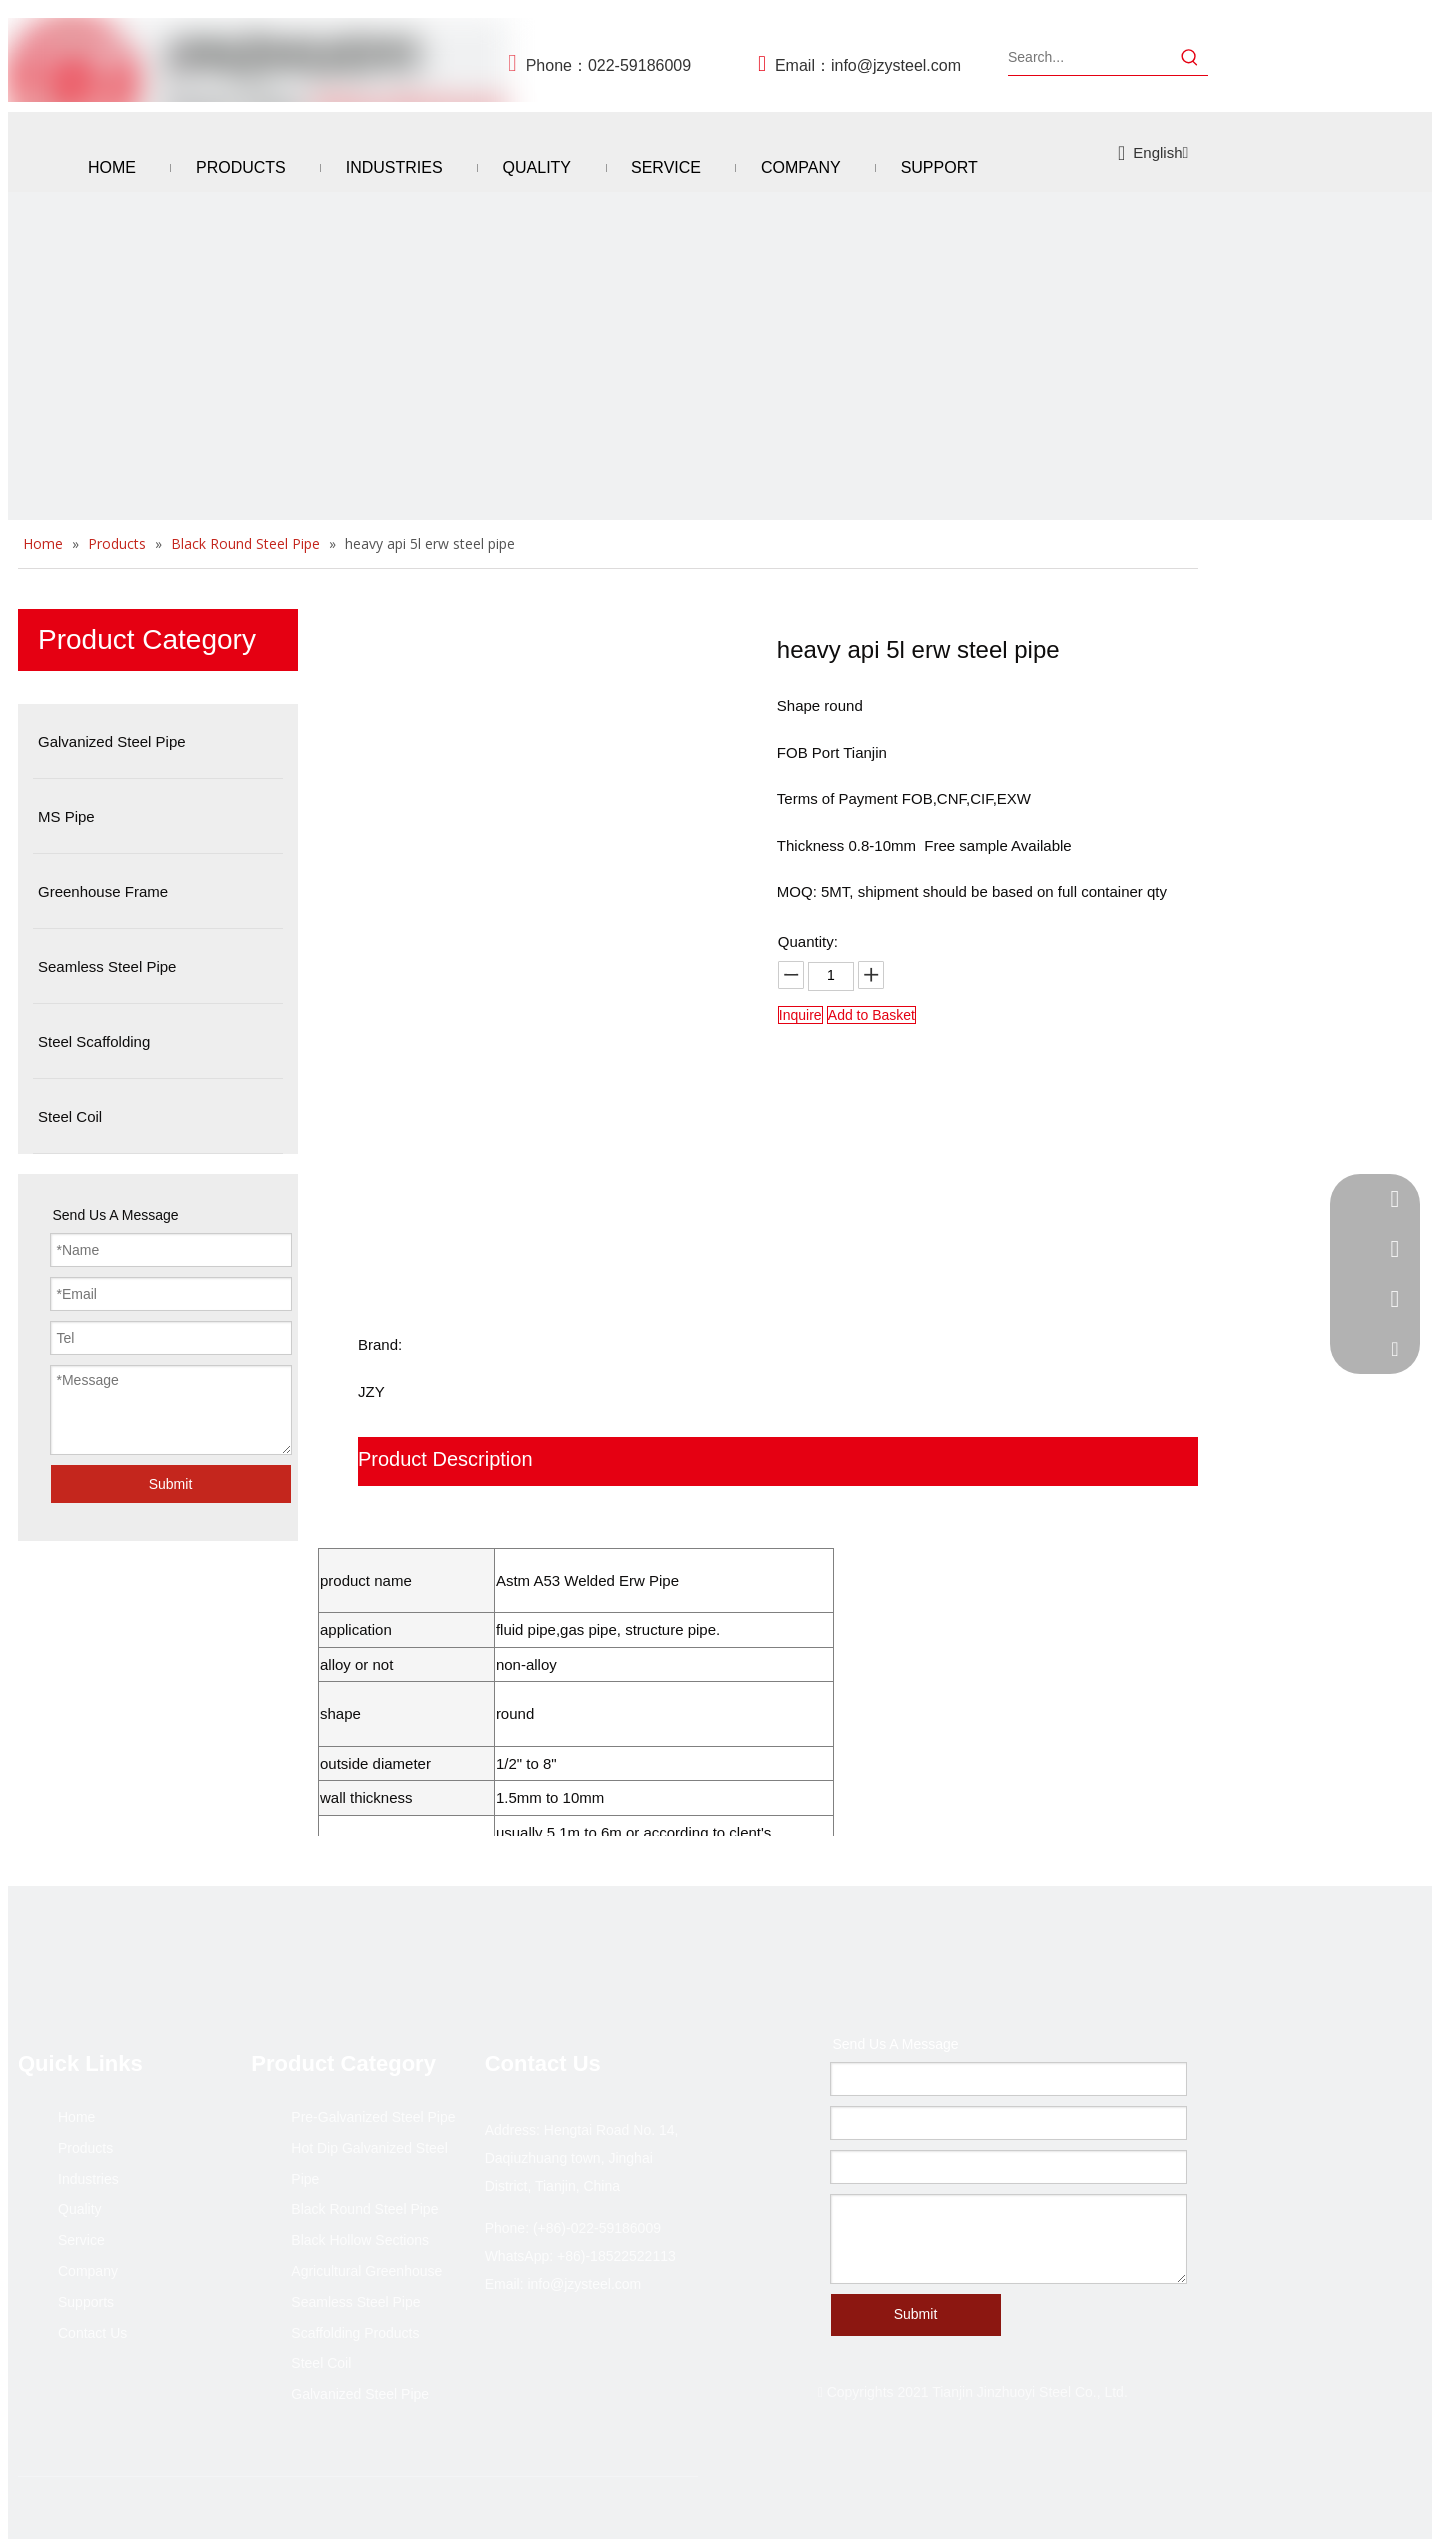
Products (85, 2148)
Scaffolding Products (355, 2333)
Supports (86, 2302)
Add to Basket (871, 1015)
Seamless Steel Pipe (355, 2302)
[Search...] (1090, 57)
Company (88, 2271)
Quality (80, 2209)
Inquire (800, 1015)
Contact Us (92, 2333)
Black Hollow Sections (360, 2240)
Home (76, 2117)
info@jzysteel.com (896, 65)
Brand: (380, 1344)
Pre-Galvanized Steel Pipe (373, 2117)
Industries (88, 2179)
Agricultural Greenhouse (366, 2271)
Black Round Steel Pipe (364, 2209)
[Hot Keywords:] (1190, 57)
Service (81, 2240)
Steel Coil (321, 2363)
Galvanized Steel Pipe (360, 2394)
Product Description (445, 1459)
